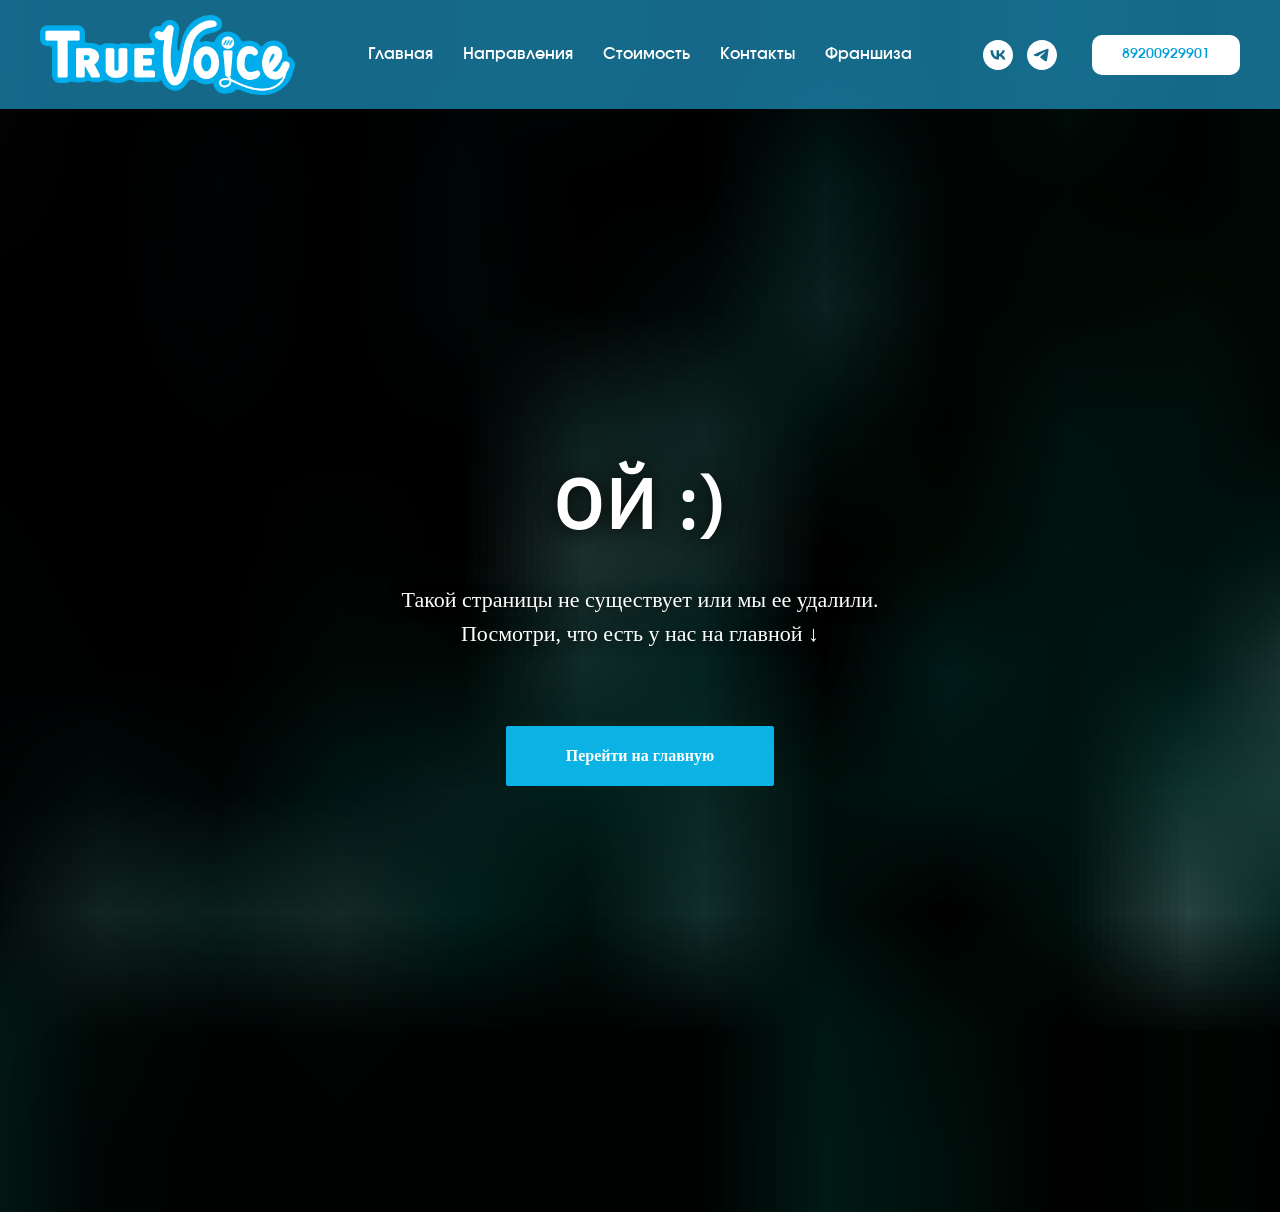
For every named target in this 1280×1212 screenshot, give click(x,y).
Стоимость (646, 54)
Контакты (757, 54)
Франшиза (868, 54)
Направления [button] (518, 54)
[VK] (998, 55)
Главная (400, 54)
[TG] (1042, 55)
